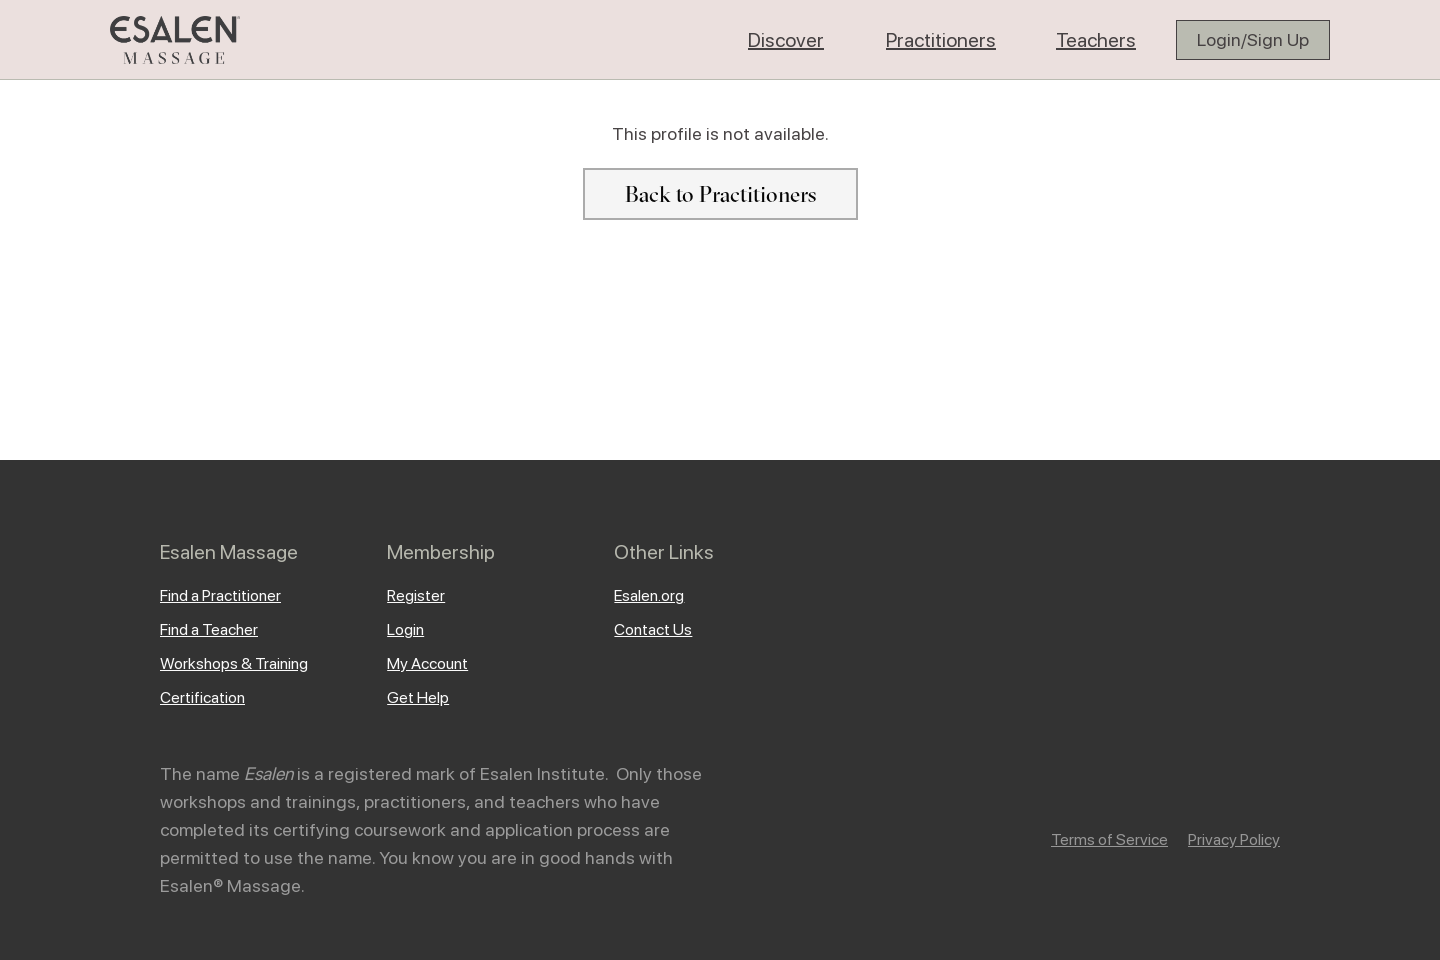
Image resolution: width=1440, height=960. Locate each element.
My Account (427, 663)
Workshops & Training (234, 663)
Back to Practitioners (720, 194)
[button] (786, 40)
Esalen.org (649, 595)
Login (405, 629)
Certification (202, 697)
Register (416, 595)
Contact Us (653, 629)
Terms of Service (1109, 839)
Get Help (418, 697)
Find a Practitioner (220, 595)
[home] (175, 40)
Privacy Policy (1234, 839)
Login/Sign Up (1253, 39)
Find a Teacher (209, 629)
